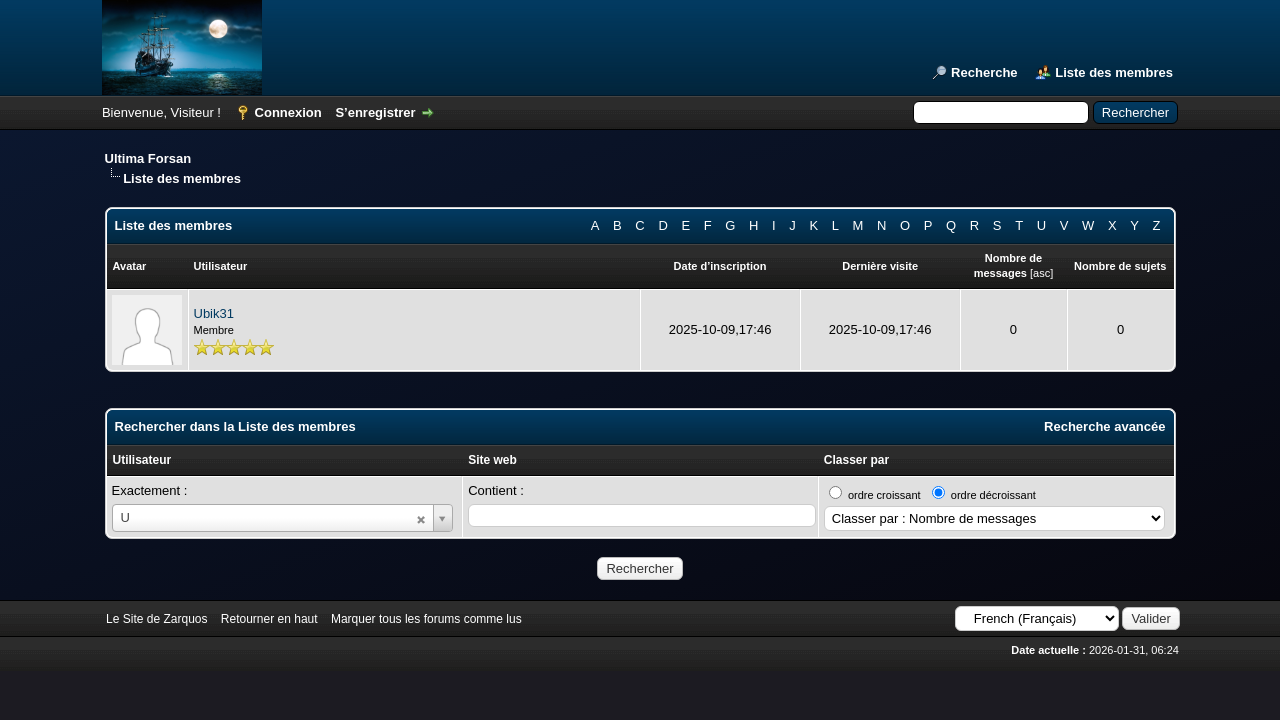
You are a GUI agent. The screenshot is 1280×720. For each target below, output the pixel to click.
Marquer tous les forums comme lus (426, 619)
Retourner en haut (269, 619)
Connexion (288, 112)
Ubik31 (214, 313)
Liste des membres (1114, 72)
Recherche (984, 72)
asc (1041, 273)
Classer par (856, 460)
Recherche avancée (1104, 426)
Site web (492, 460)
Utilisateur (142, 460)
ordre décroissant (993, 495)
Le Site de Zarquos (156, 619)
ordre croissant (884, 495)
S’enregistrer (375, 112)
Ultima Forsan (148, 158)
